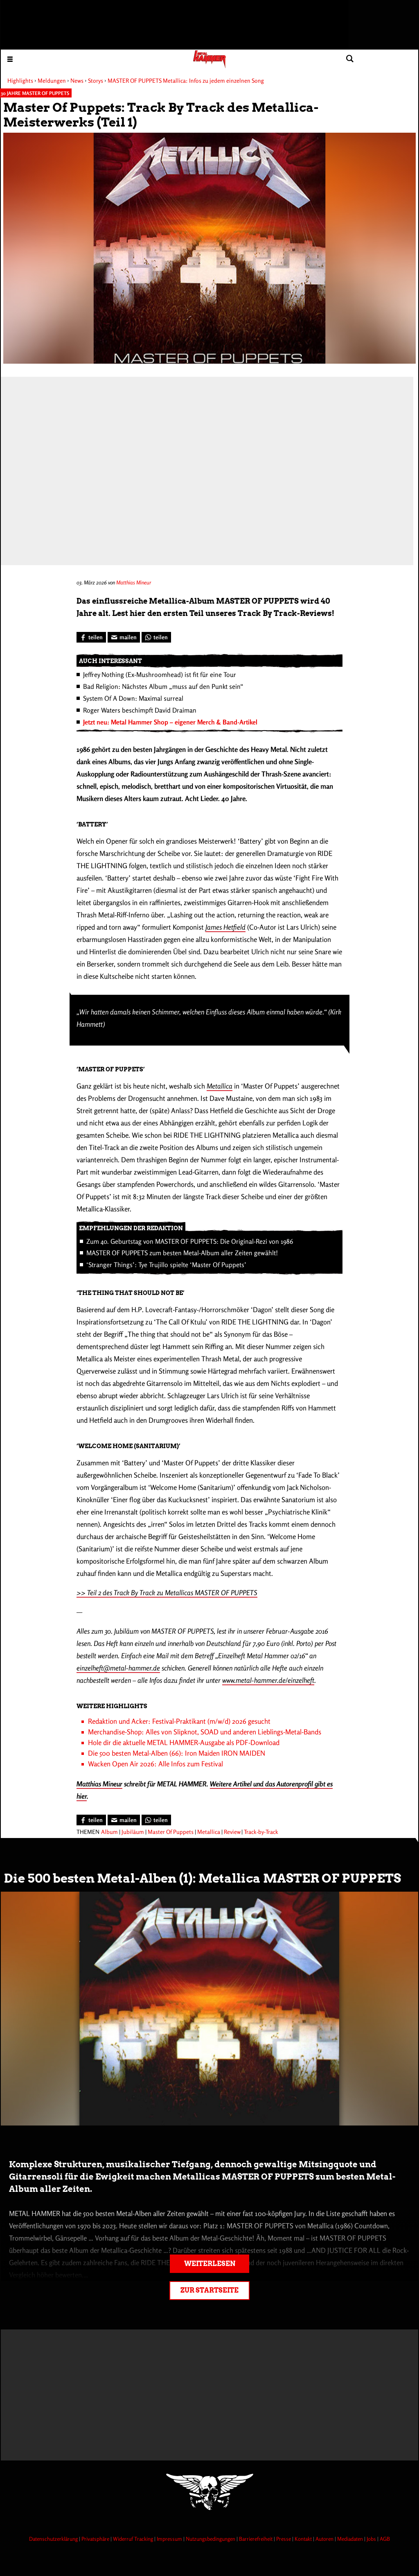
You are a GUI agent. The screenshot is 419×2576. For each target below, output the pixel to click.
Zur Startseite (209, 2290)
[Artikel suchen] (349, 59)
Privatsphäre (95, 2538)
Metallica (219, 1086)
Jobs (372, 2538)
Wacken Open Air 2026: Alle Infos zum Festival (155, 1763)
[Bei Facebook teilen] (91, 637)
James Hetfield (225, 927)
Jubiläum (133, 1831)
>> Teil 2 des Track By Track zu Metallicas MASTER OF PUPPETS (167, 1592)
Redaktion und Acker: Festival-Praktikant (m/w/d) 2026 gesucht (179, 1721)
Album (109, 1831)
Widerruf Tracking (133, 2538)
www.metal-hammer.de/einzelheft (268, 1680)
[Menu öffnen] (10, 59)
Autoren (325, 2538)
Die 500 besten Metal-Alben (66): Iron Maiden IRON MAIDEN (176, 1753)
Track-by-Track (261, 1831)
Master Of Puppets (171, 1831)
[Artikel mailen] (124, 637)
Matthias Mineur (133, 582)
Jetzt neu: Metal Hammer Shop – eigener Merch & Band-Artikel (170, 722)
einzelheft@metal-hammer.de (118, 1668)
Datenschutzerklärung (54, 2538)
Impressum (170, 2538)
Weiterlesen (209, 2264)
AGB (385, 2538)
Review (232, 1831)
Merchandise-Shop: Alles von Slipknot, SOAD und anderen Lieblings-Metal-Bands (204, 1731)
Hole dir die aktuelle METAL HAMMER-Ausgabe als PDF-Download (183, 1742)
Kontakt (304, 2538)
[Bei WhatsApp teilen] (156, 637)
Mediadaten (350, 2538)
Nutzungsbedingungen (211, 2538)
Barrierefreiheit (256, 2538)
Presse (284, 2538)
